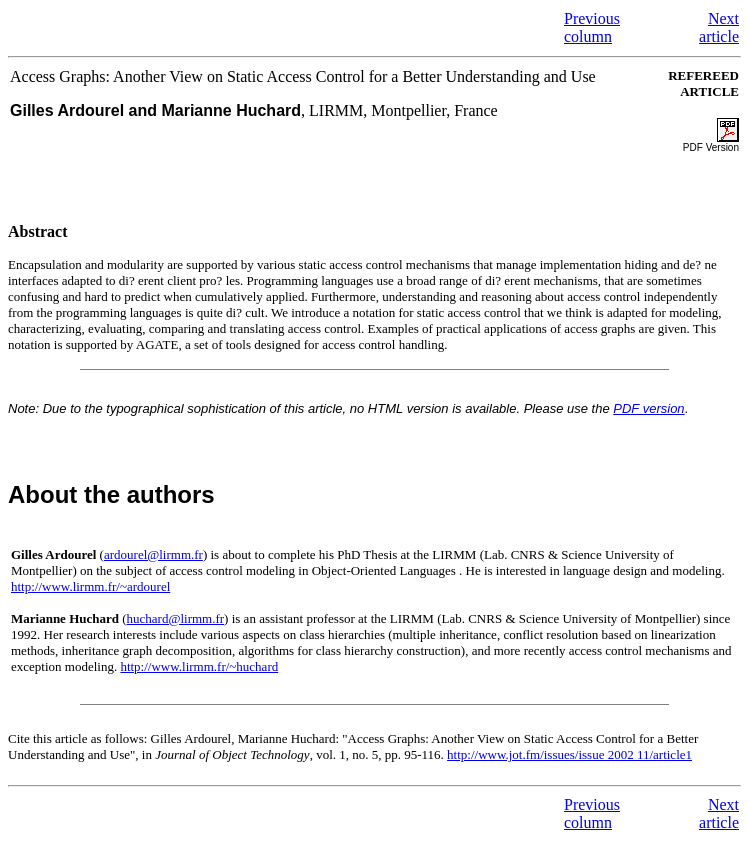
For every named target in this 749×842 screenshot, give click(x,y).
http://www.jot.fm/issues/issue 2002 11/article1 (569, 754)
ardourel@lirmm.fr (153, 554)
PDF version (648, 408)
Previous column (592, 27)
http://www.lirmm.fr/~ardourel (90, 586)
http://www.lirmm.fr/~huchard (199, 666)
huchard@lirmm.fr (176, 618)
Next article (719, 27)
